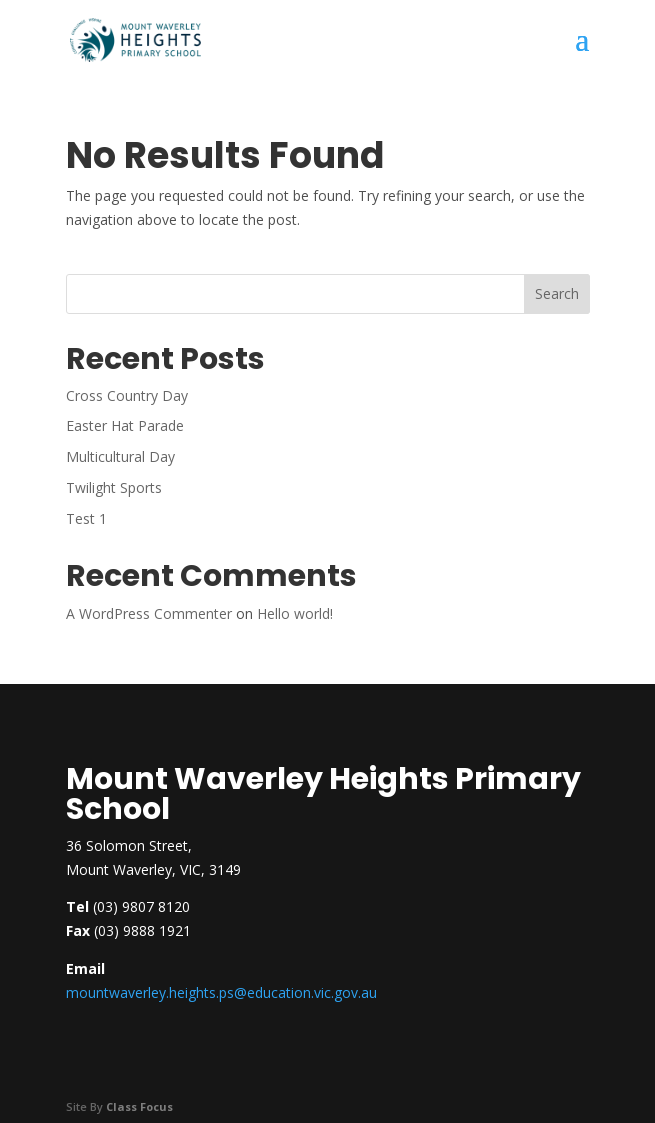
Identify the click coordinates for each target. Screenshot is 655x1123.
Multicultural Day (120, 456)
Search (557, 293)
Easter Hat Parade (125, 425)
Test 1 (86, 518)
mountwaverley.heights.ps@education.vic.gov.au (221, 992)
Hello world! (295, 613)
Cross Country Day (127, 395)
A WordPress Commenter (149, 613)
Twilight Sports (114, 487)
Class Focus (139, 1106)
